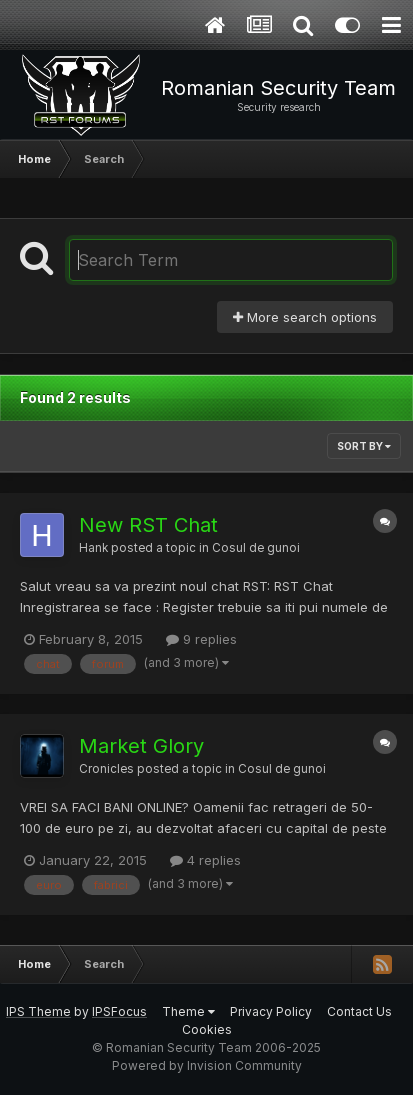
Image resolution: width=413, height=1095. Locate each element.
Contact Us (359, 1011)
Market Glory (141, 746)
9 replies (201, 639)
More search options (305, 317)
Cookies (207, 1029)
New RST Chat (148, 525)
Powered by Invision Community (207, 1065)
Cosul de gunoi (256, 548)
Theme (188, 1011)
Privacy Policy (271, 1011)
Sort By (364, 446)
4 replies (205, 860)
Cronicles (106, 769)
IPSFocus (119, 1011)
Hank (93, 548)
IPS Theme (38, 1011)
